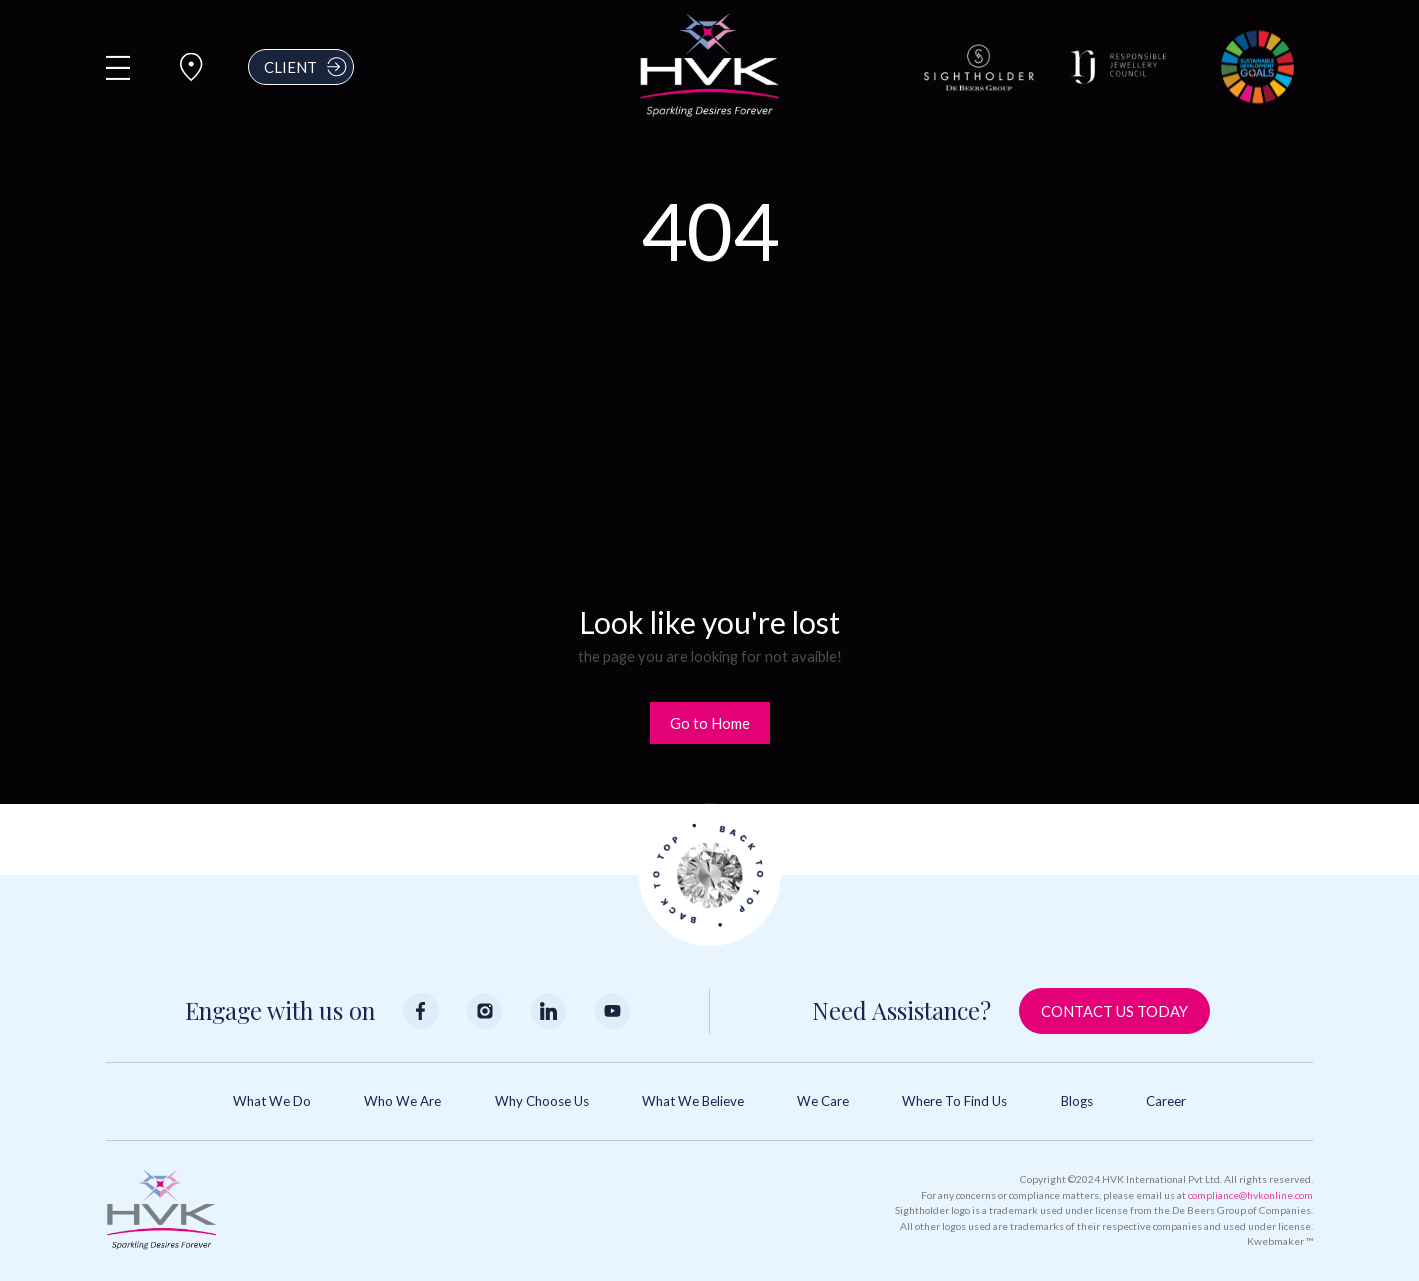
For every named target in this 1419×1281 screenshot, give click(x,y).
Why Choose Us (542, 1101)
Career (1166, 1101)
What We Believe (693, 1101)
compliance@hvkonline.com (1250, 1195)
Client (307, 67)
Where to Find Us (954, 1101)
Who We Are (402, 1101)
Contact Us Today (1114, 1011)
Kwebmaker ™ (1280, 1241)
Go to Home (710, 723)
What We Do (272, 1101)
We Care (823, 1101)
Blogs (1077, 1101)
